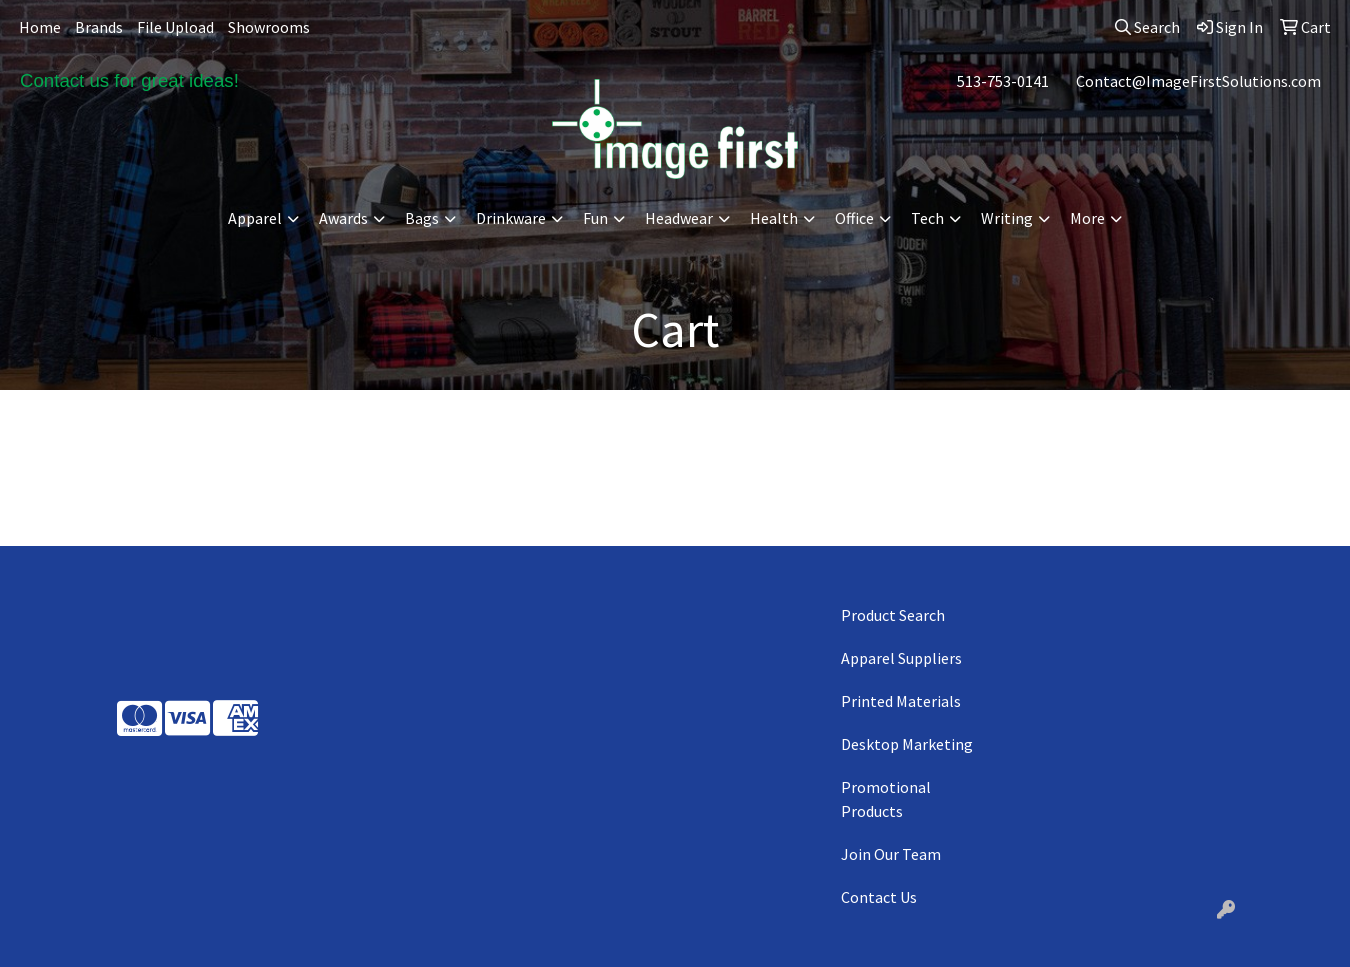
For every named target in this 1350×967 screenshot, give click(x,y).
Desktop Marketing (907, 744)
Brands (99, 27)
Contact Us (879, 897)
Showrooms (269, 27)
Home (40, 27)
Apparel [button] (255, 218)
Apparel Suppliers (901, 658)
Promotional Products (886, 799)
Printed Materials (901, 701)
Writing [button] (1007, 218)
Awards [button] (343, 218)
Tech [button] (927, 218)
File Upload (175, 27)
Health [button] (774, 218)
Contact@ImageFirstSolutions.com (1198, 81)
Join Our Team (891, 854)
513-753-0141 (1003, 81)
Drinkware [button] (511, 218)
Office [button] (854, 218)
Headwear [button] (679, 218)
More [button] (1087, 218)
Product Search (893, 615)
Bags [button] (422, 218)
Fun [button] (595, 218)
